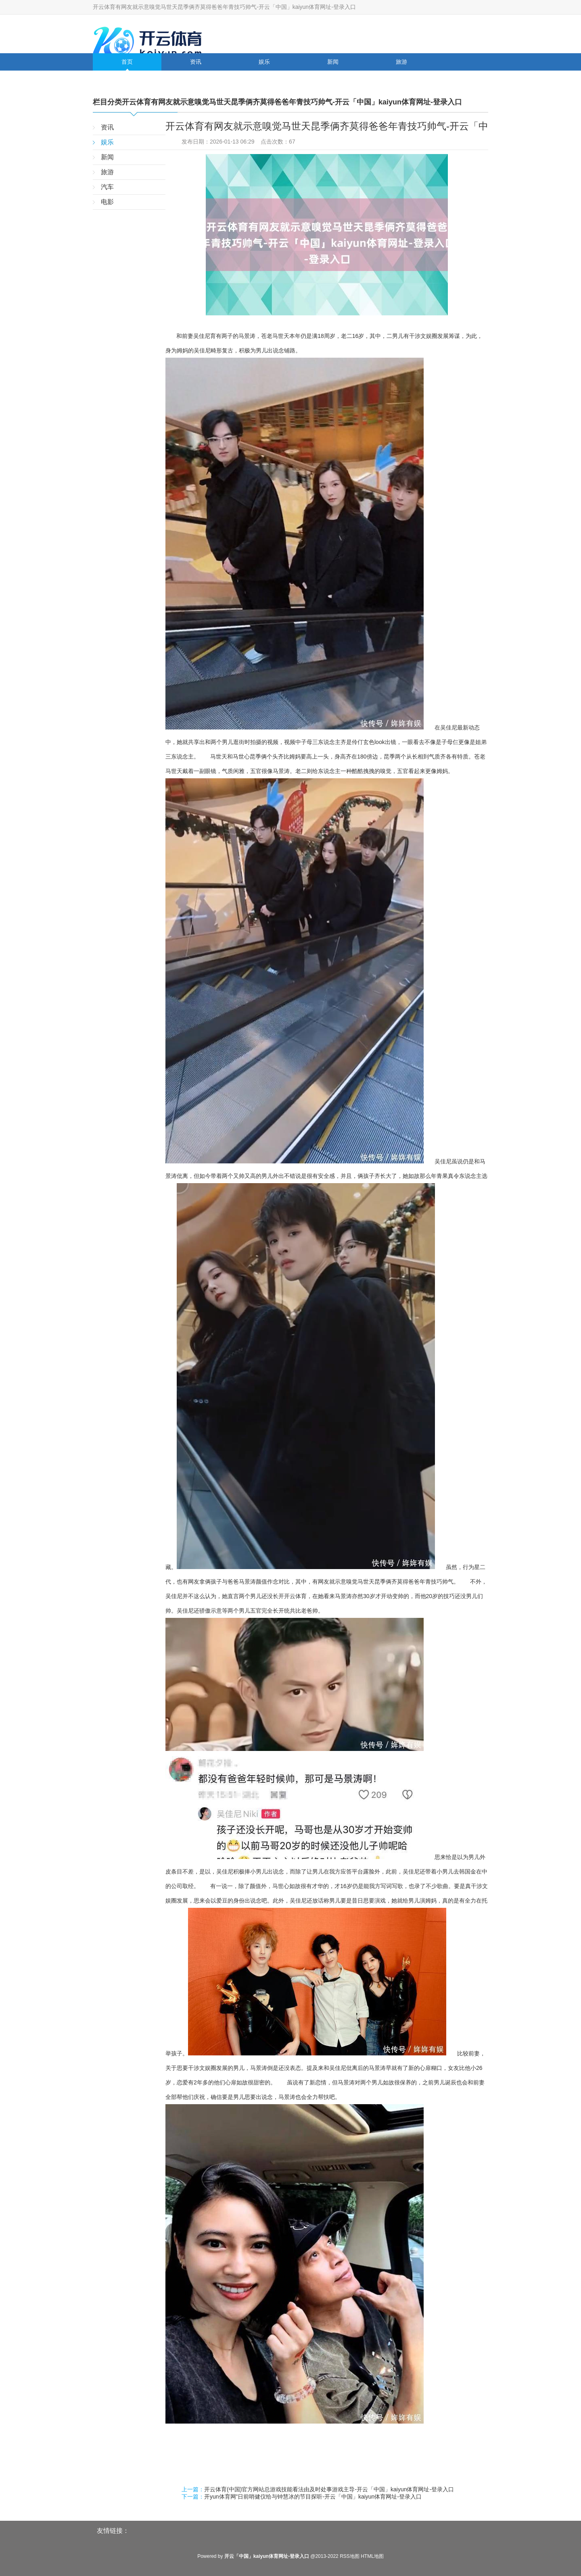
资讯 (195, 61)
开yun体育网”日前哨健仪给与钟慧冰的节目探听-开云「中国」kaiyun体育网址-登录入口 (313, 2496)
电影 (195, 79)
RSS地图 (349, 2556)
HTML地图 (372, 2556)
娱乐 (264, 61)
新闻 (333, 61)
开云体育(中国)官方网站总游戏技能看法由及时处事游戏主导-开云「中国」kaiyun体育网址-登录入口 (329, 2489)
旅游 (401, 61)
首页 (127, 61)
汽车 (127, 79)
